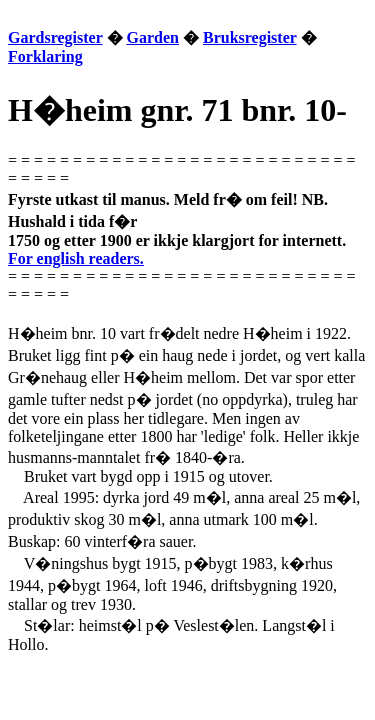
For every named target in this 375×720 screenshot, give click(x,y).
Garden (153, 37)
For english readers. (76, 258)
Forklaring (45, 56)
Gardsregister (55, 37)
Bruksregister (250, 37)
